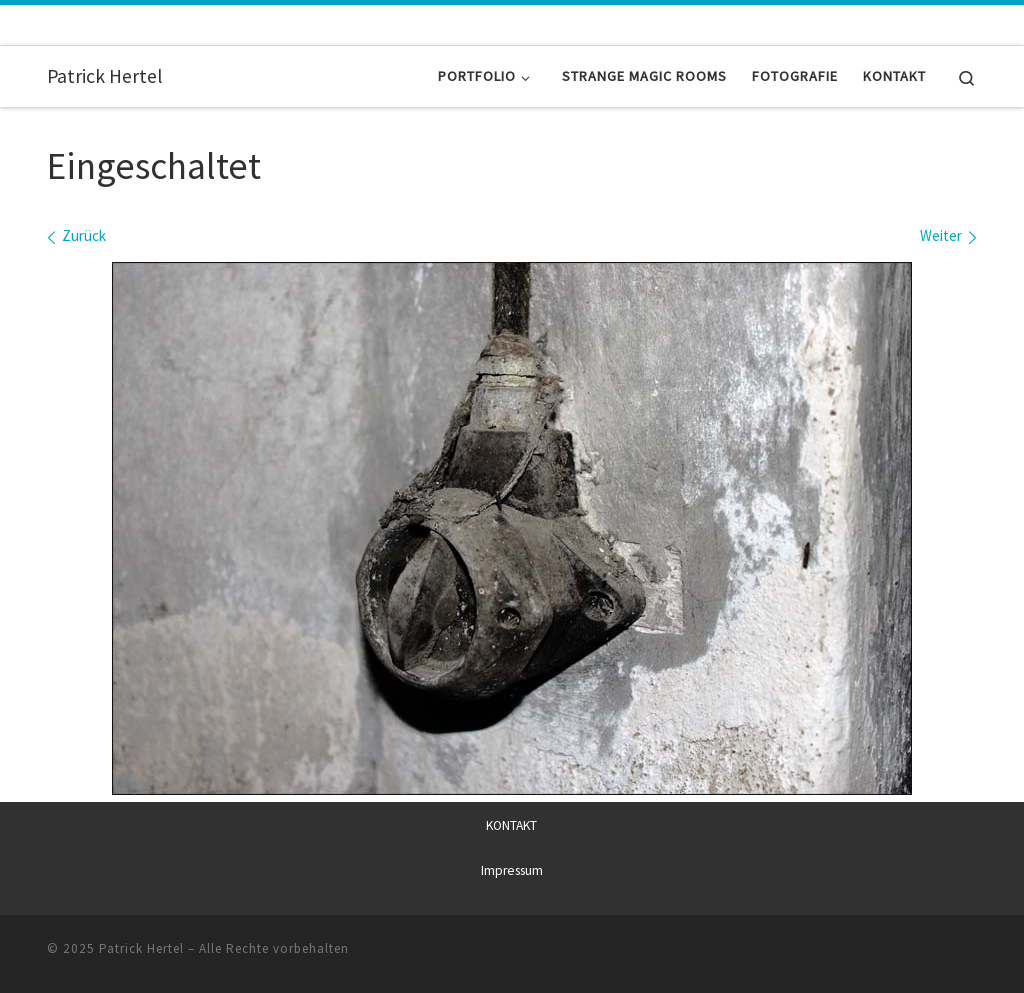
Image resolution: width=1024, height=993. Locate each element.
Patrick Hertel (141, 947)
